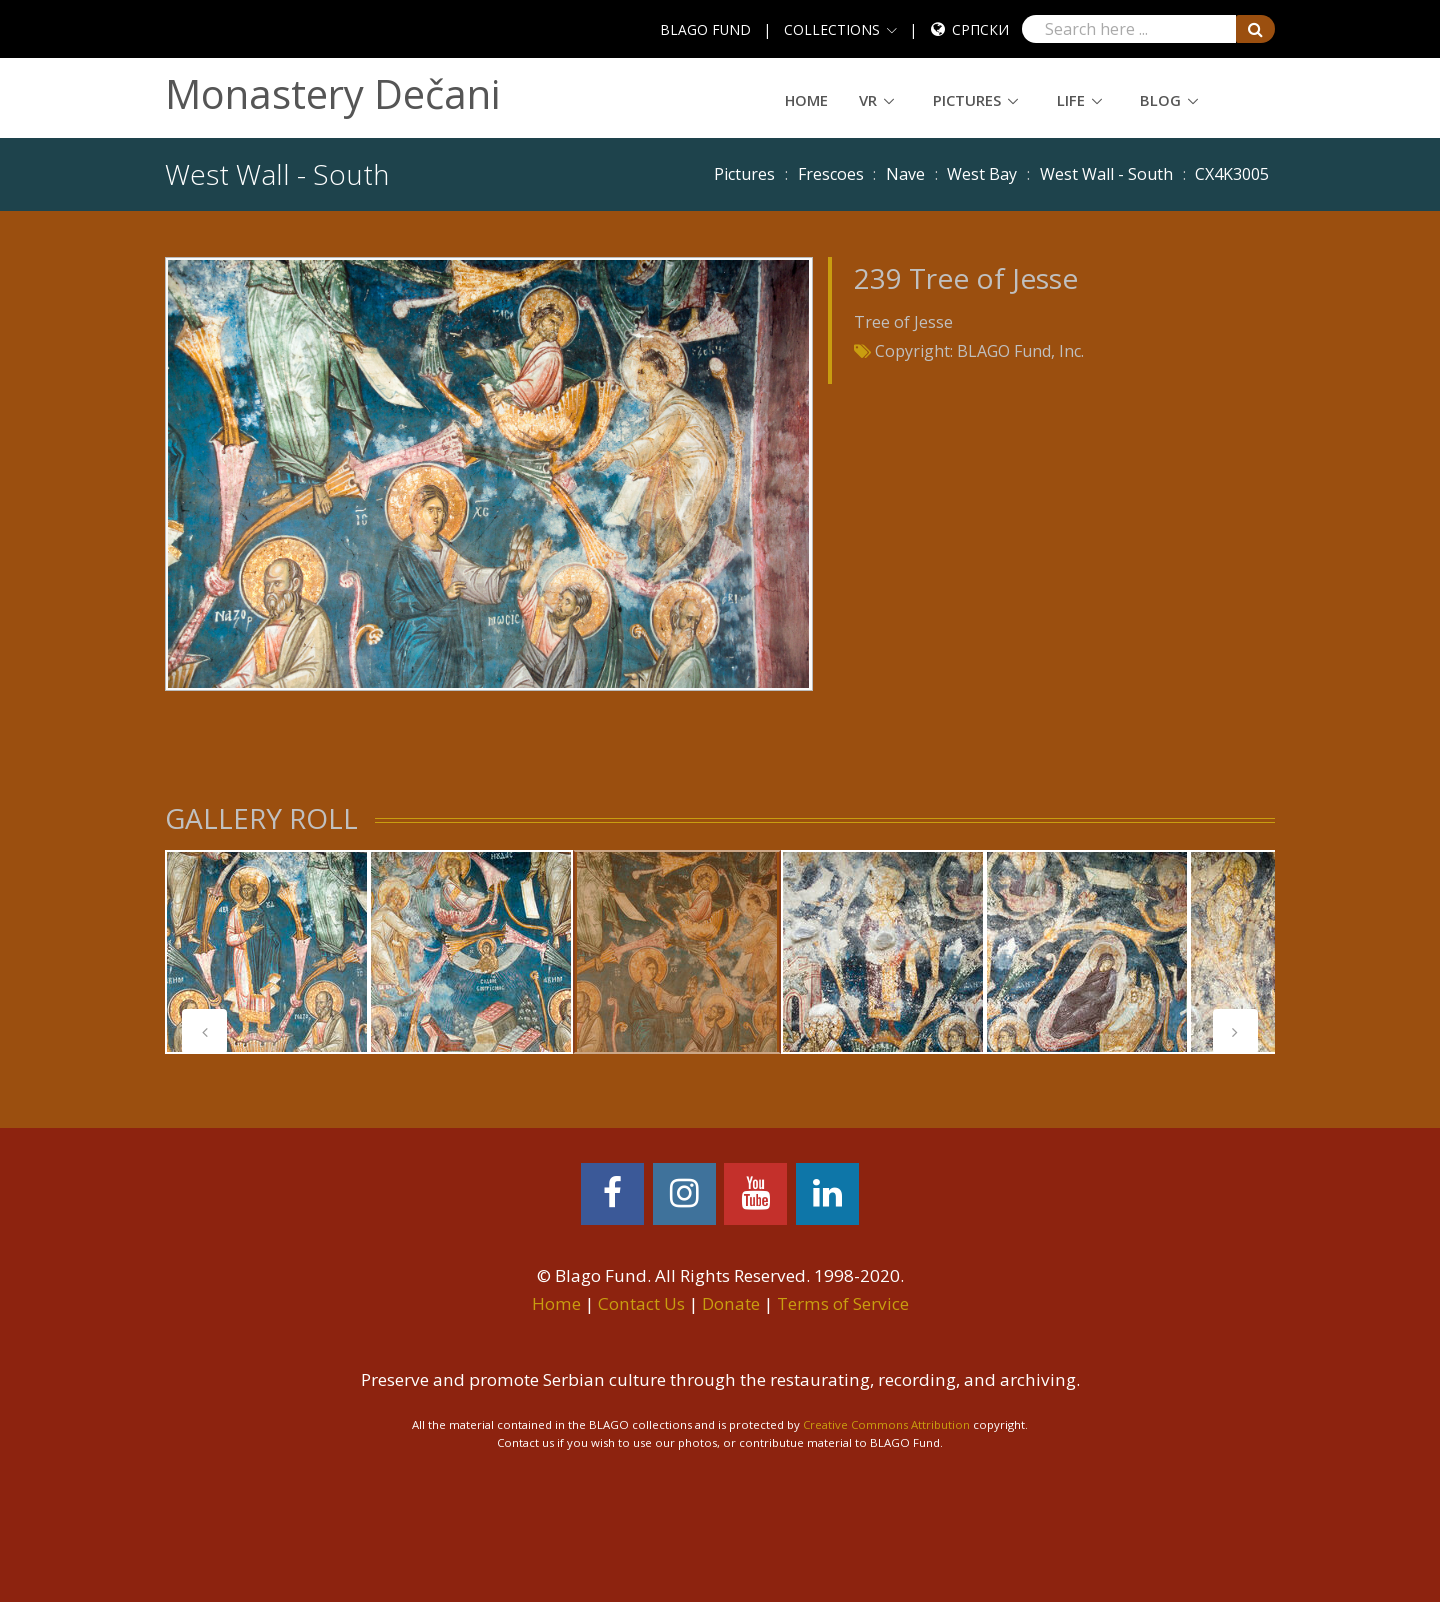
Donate (731, 1303)
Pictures (967, 100)
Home (806, 100)
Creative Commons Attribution (886, 1424)
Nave (905, 174)
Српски (980, 29)
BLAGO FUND (705, 29)
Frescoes (831, 174)
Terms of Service (843, 1303)
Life (1071, 100)
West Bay (982, 174)
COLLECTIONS (832, 29)
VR (868, 100)
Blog (1160, 100)
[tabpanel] (267, 952)
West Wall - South (1106, 174)
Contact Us (641, 1303)
